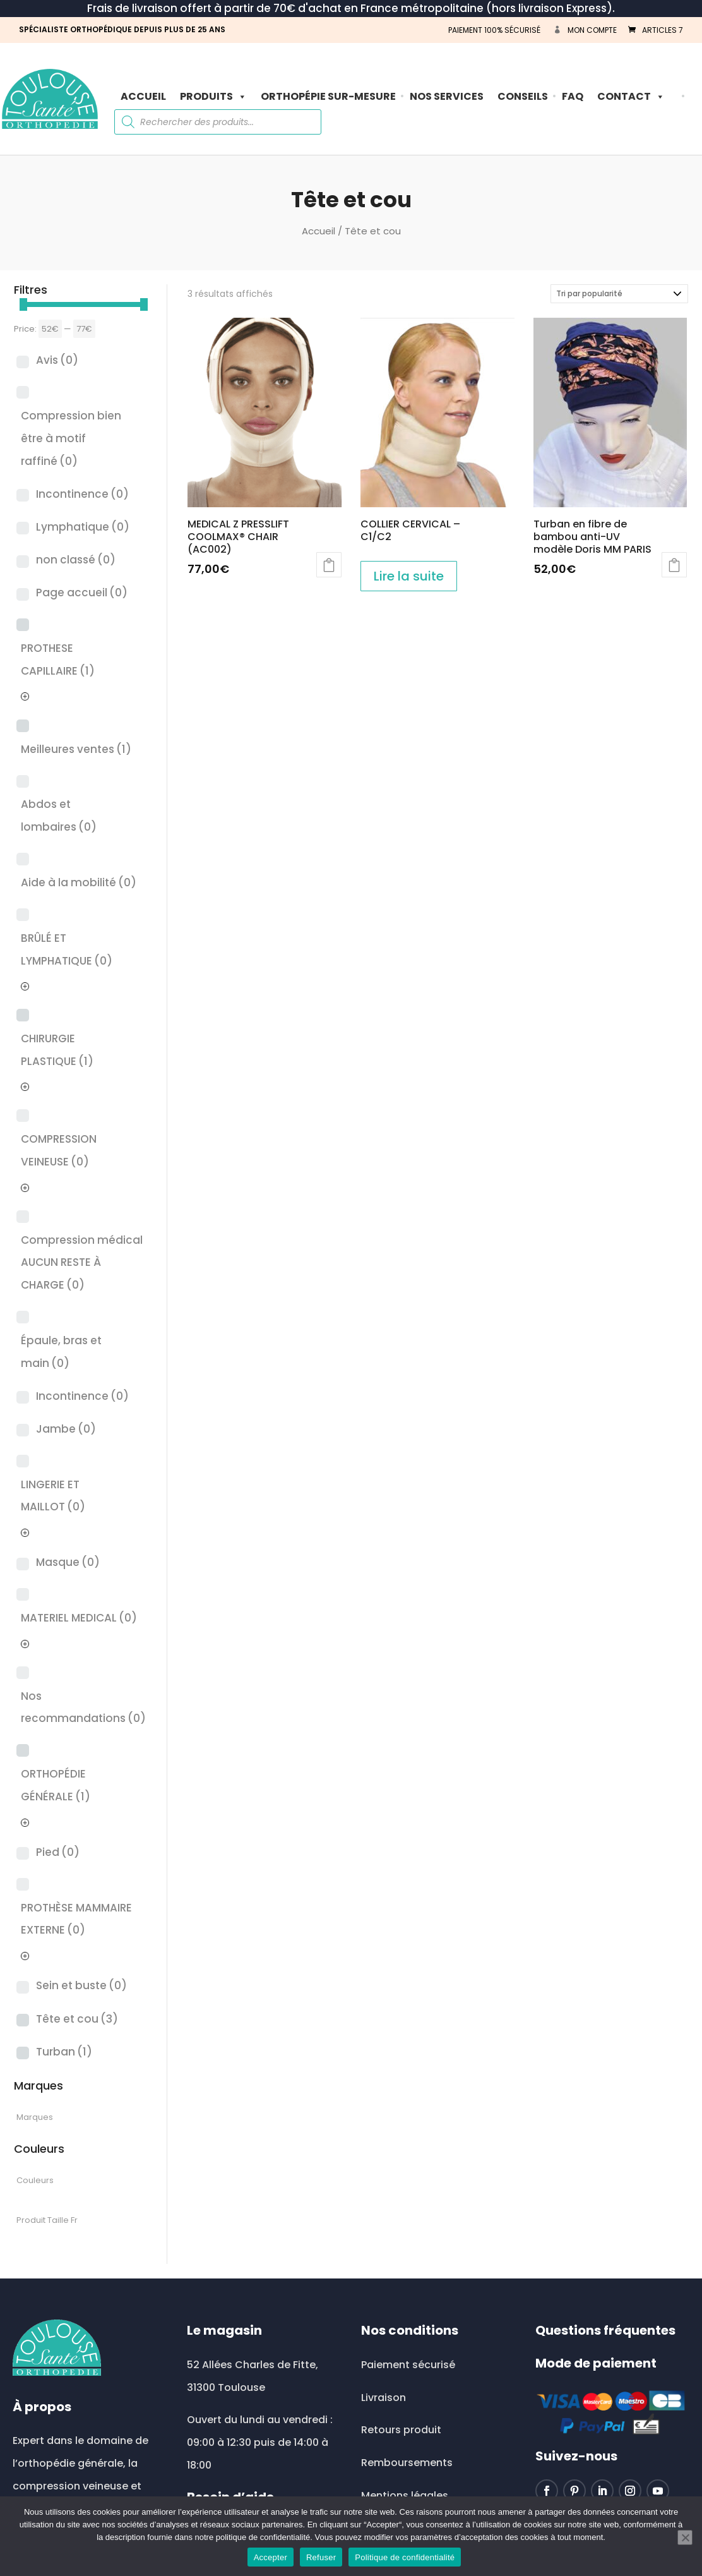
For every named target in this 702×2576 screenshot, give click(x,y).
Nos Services (447, 96)
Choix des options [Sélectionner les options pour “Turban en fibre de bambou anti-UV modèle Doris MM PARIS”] (674, 564)
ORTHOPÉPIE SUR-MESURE (328, 96)
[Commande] (619, 293)
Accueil (143, 96)
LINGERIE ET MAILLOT (53, 1496)
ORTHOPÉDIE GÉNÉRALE (55, 1785)
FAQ (572, 96)
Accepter (270, 2557)
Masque (68, 1562)
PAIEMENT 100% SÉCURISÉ (494, 30)
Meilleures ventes (76, 749)
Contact (631, 96)
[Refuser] (685, 2537)
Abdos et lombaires (59, 815)
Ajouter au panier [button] (329, 564)
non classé (76, 559)
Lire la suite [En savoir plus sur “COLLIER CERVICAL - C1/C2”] (409, 576)
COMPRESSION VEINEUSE (59, 1150)
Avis (57, 360)
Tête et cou (77, 2018)
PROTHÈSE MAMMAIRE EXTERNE (76, 1919)
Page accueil (82, 592)
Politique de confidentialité (405, 2557)
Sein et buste (81, 1985)
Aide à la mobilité (78, 882)
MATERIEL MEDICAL (79, 1617)
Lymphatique (82, 526)
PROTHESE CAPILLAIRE (58, 659)
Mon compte (592, 30)
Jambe (66, 1428)
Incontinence (82, 494)
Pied (58, 1852)
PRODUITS (213, 96)
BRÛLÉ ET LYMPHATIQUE (66, 949)
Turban (64, 2051)
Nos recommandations (83, 1707)
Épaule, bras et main (61, 1352)
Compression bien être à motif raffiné (71, 438)
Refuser (321, 2557)
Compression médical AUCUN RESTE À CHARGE (82, 1262)
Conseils (522, 96)
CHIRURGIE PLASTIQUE (57, 1050)
